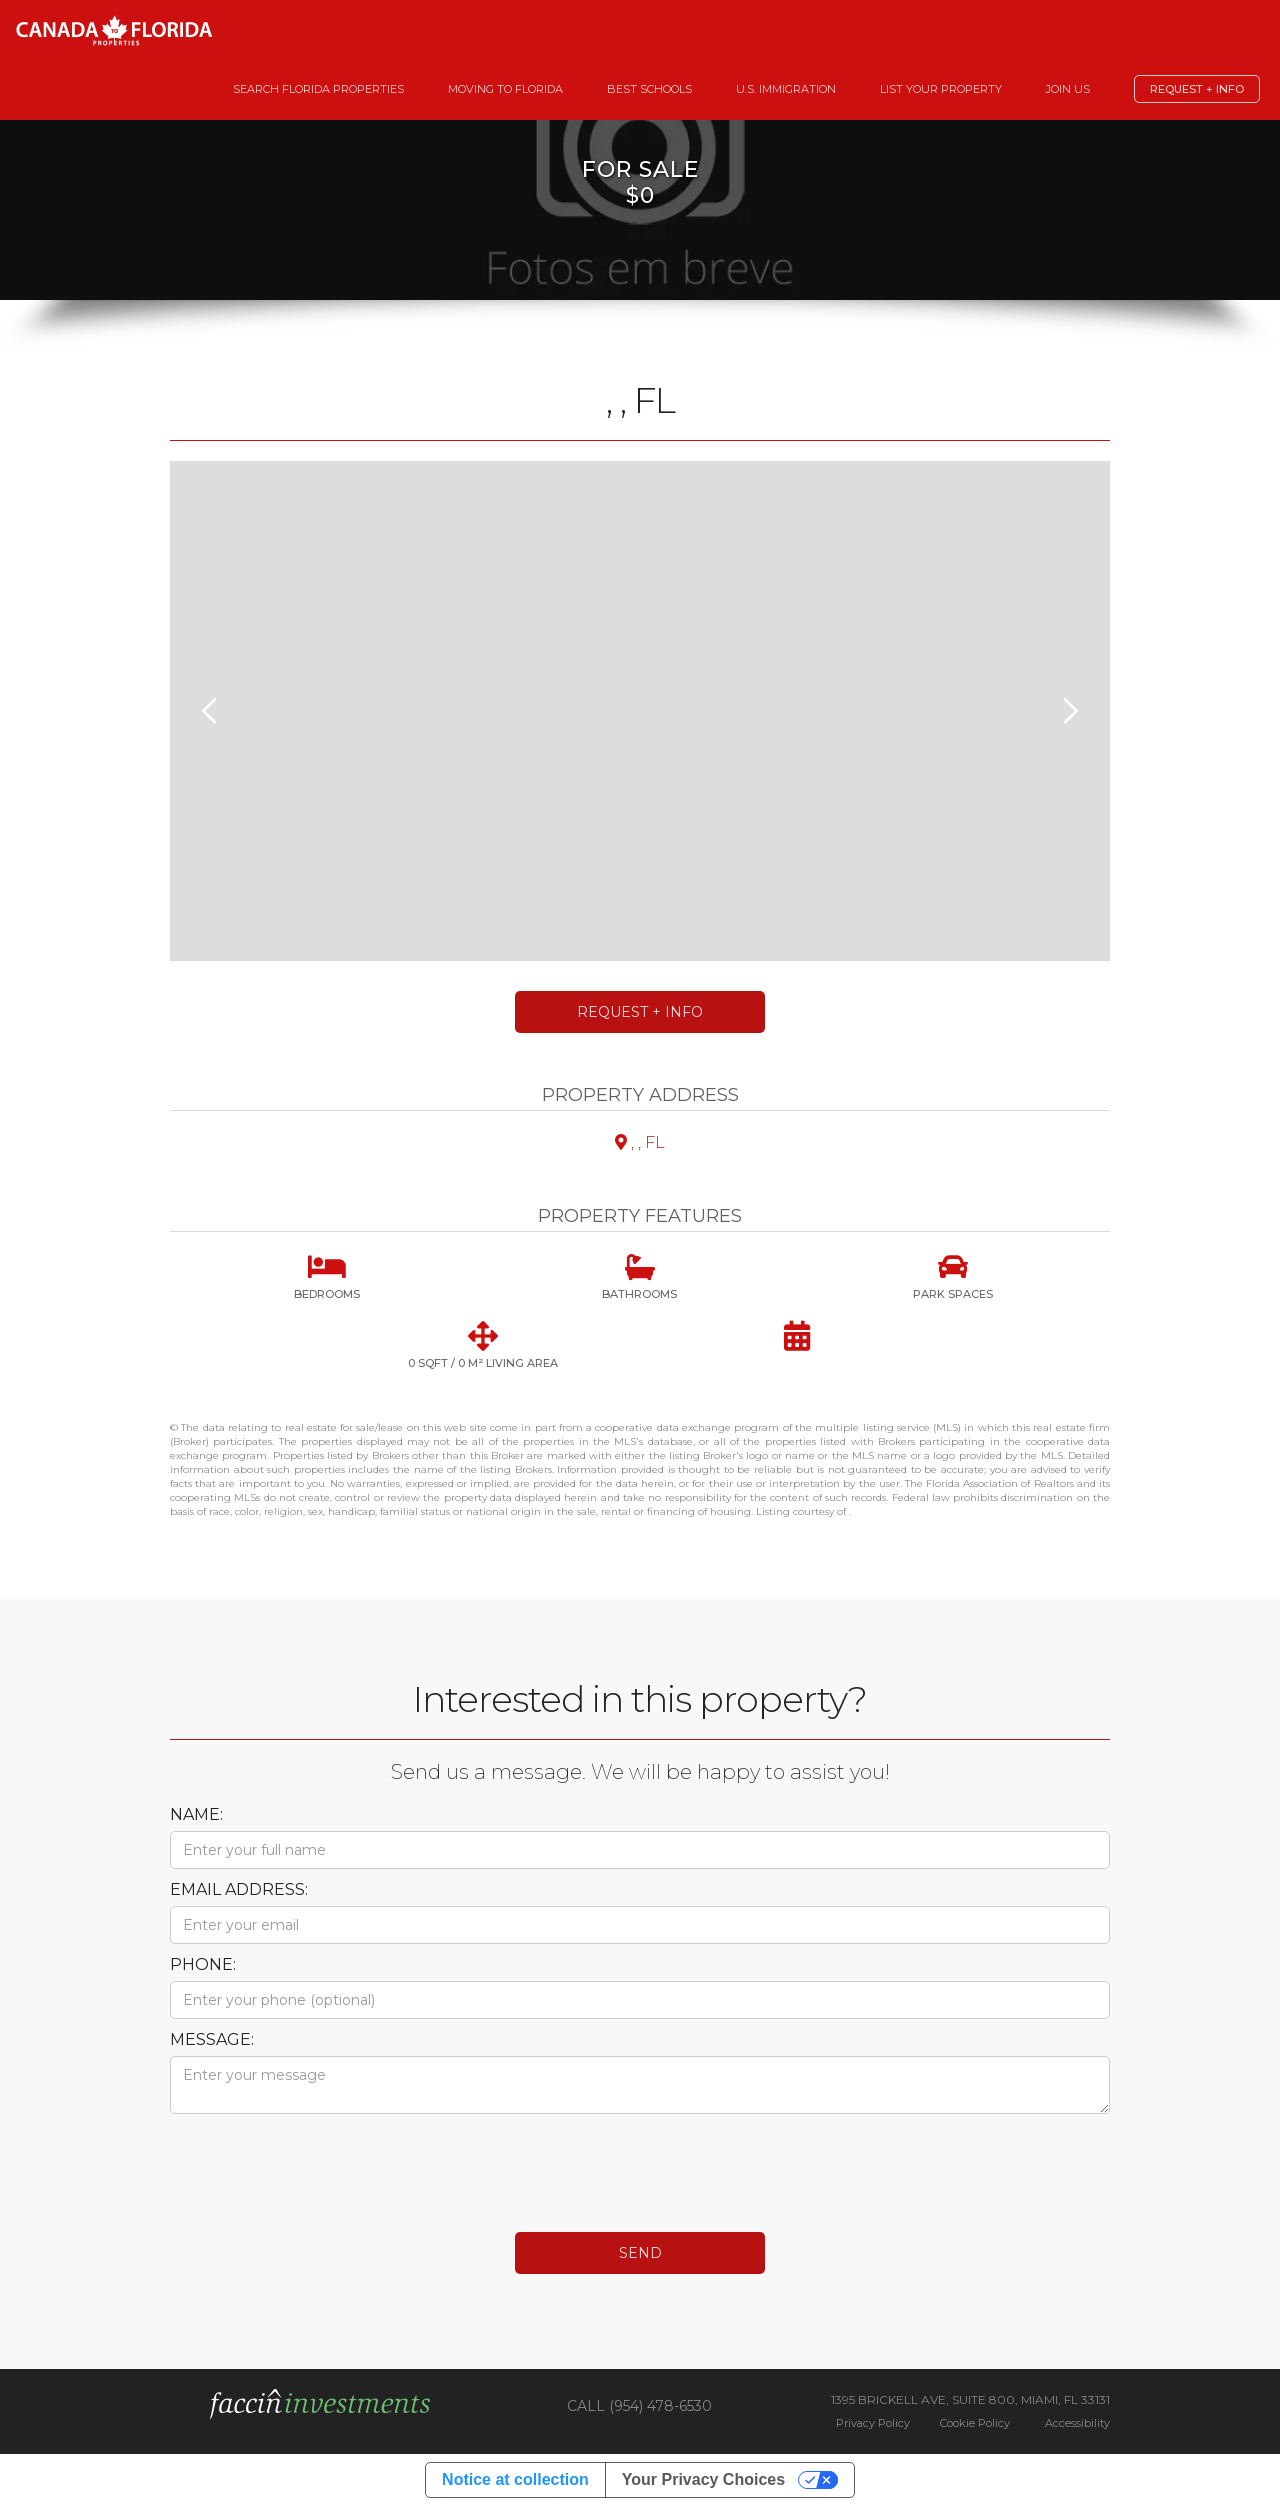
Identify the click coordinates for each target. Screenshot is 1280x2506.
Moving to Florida (505, 89)
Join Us (1068, 89)
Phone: (203, 1964)
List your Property (941, 89)
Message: (212, 2039)
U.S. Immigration (786, 89)
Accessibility (1077, 2423)
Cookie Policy (975, 2423)
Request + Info (1197, 89)
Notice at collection (515, 2479)
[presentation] (322, 2163)
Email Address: (239, 1889)
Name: (196, 1814)
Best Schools (649, 89)
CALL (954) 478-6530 (639, 2406)
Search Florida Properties (318, 89)
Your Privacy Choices (703, 2479)
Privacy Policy (873, 2423)
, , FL (640, 1142)
